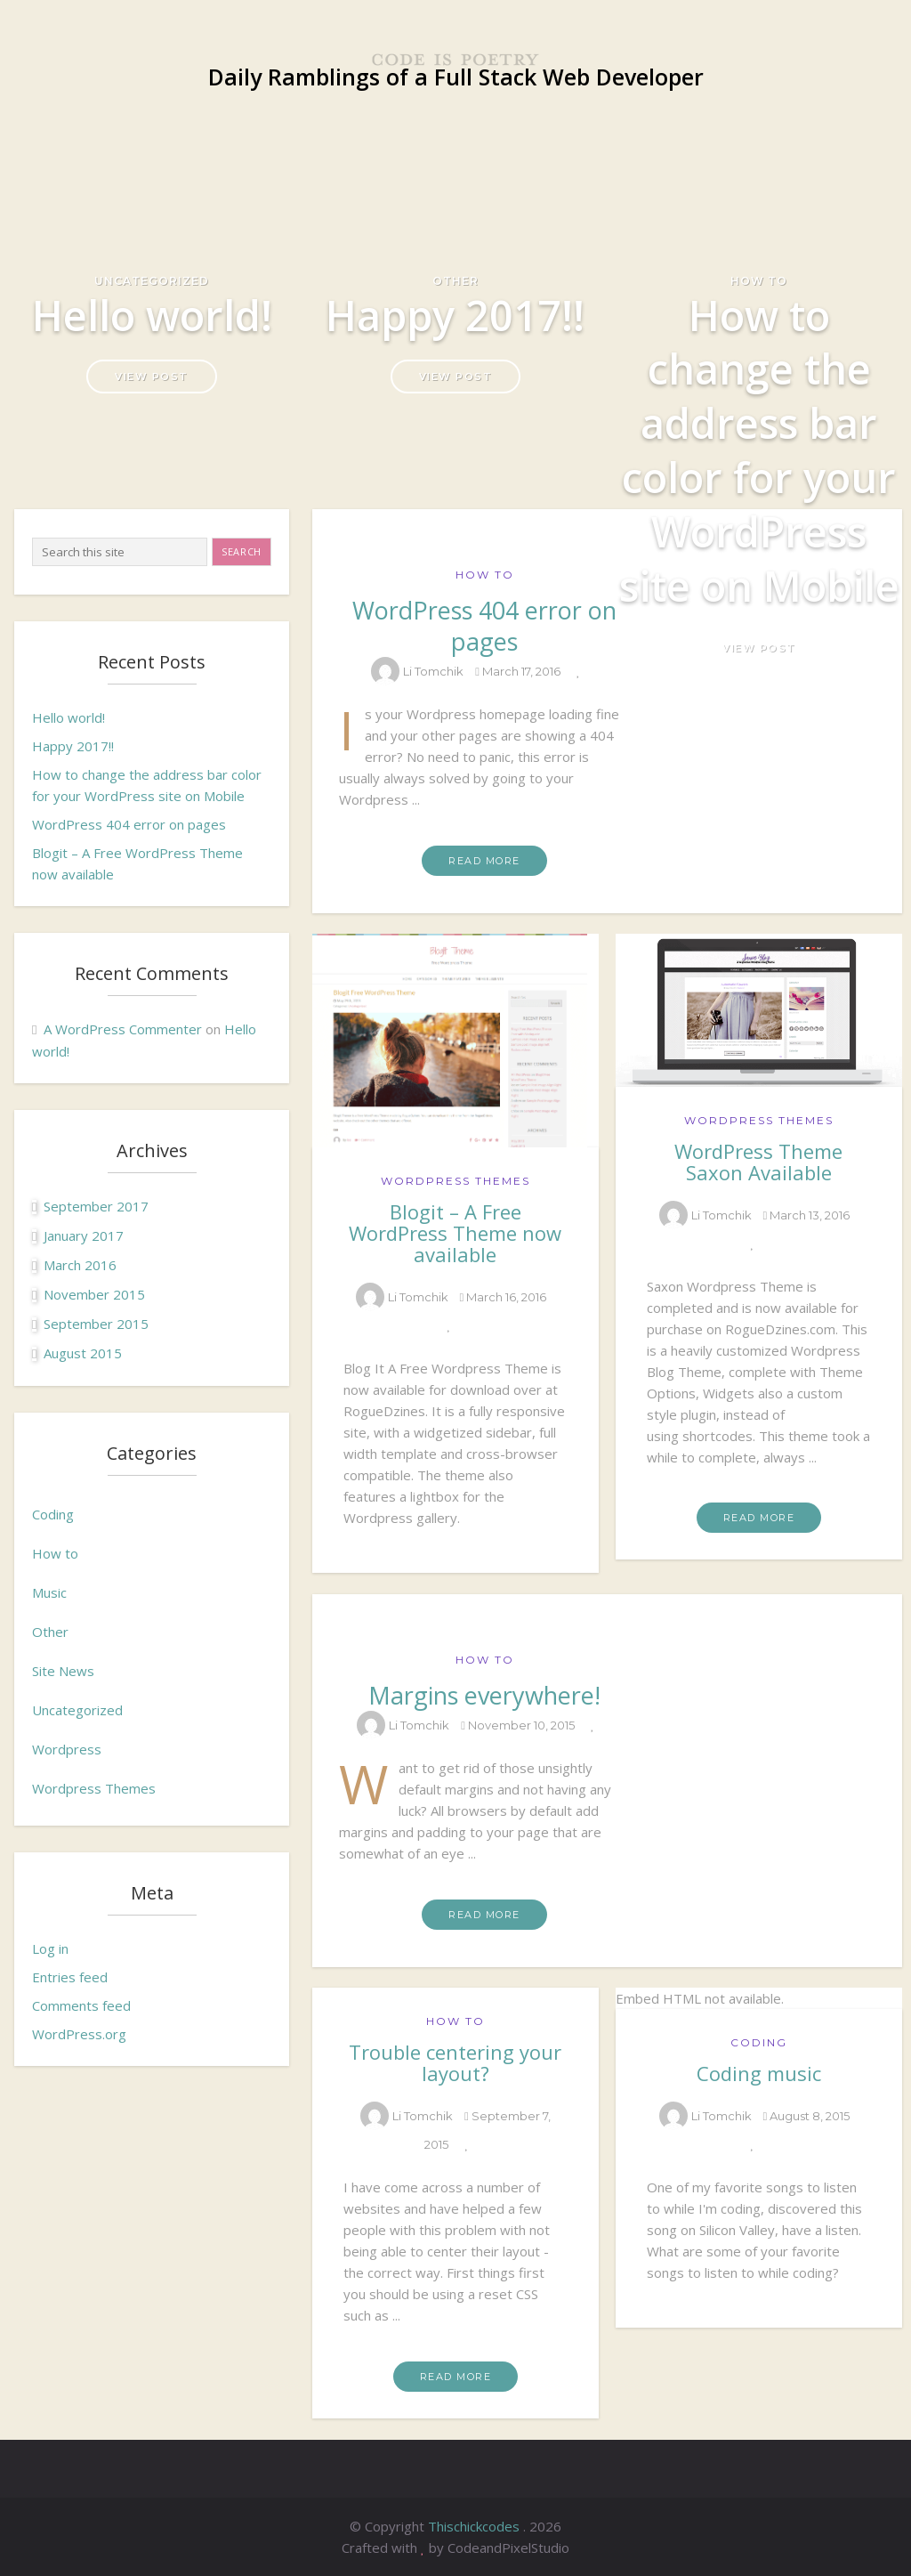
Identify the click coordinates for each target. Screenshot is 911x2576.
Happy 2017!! (455, 315)
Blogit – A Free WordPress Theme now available (455, 1233)
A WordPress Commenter (123, 1029)
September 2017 (96, 1206)
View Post (152, 376)
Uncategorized (151, 281)
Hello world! (152, 315)
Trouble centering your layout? (455, 2062)
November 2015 (94, 1294)
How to (758, 281)
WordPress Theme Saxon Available (758, 1162)
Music (49, 1592)
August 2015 (83, 1353)
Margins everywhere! (484, 1695)
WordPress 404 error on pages (129, 824)
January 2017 (84, 1235)
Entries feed (70, 1977)
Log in (50, 1948)
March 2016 (80, 1265)
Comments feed (81, 2005)
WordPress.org (79, 2034)
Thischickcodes (475, 2526)
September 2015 (96, 1324)
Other (455, 281)
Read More (484, 861)
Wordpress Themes (94, 1788)
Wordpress (66, 1749)
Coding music (759, 2073)
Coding (53, 1514)
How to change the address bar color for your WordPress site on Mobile (759, 450)
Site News (63, 1671)
